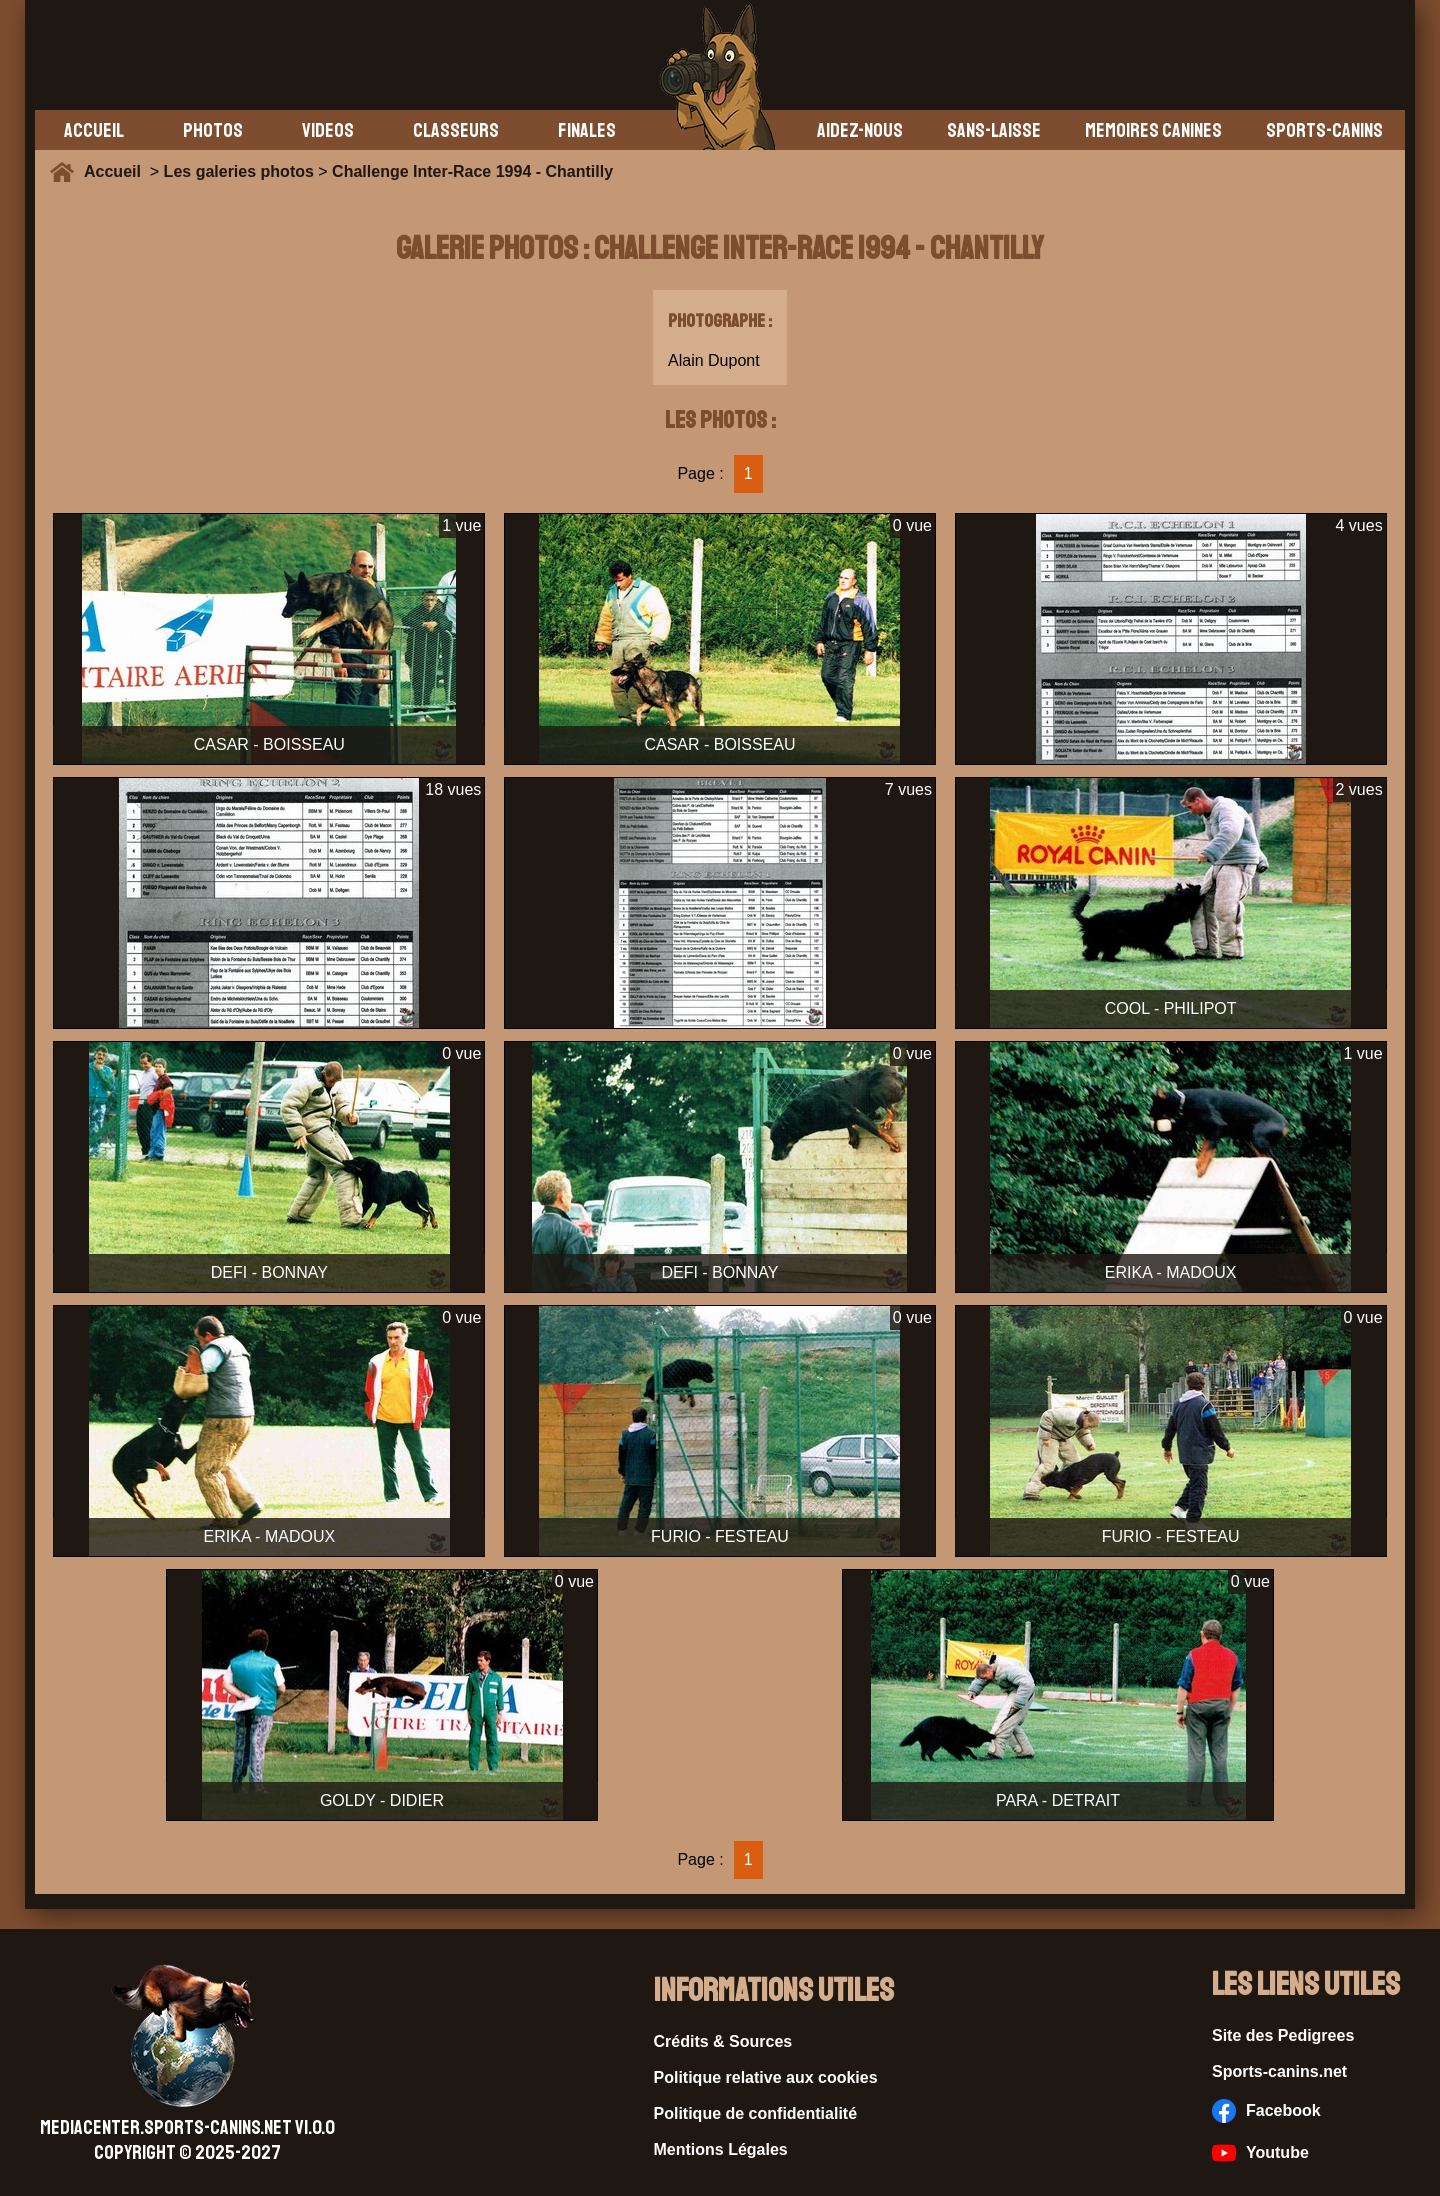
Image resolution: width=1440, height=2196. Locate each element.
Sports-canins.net (1279, 2071)
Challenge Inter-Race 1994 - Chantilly (472, 171)
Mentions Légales (721, 2149)
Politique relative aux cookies (766, 2077)
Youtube (1260, 2153)
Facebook (1266, 2111)
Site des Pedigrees (1283, 2035)
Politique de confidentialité (756, 2113)
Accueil (117, 171)
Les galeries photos (239, 171)
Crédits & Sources (723, 2041)
